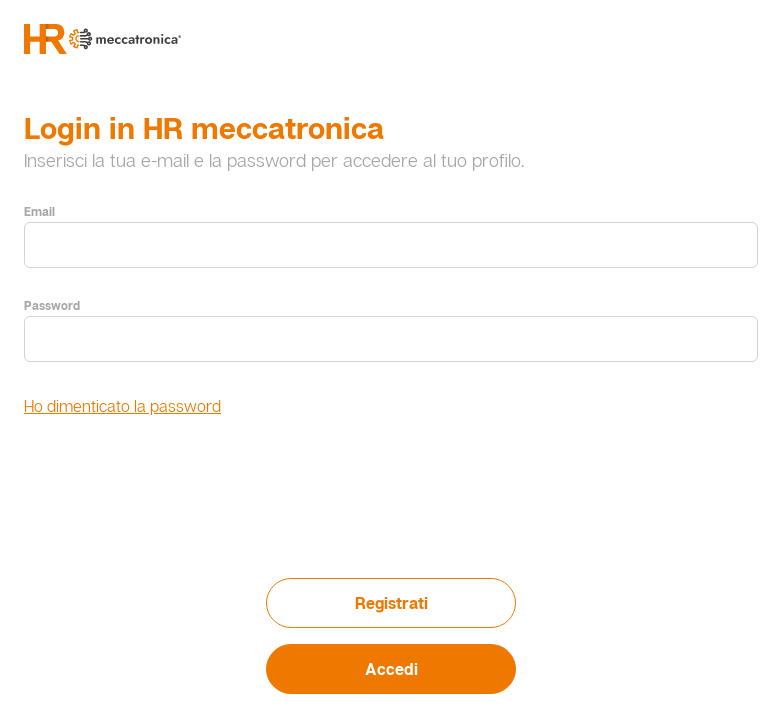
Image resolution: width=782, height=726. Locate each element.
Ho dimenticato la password (122, 406)
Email (39, 211)
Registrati (391, 603)
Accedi (391, 669)
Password (52, 305)
